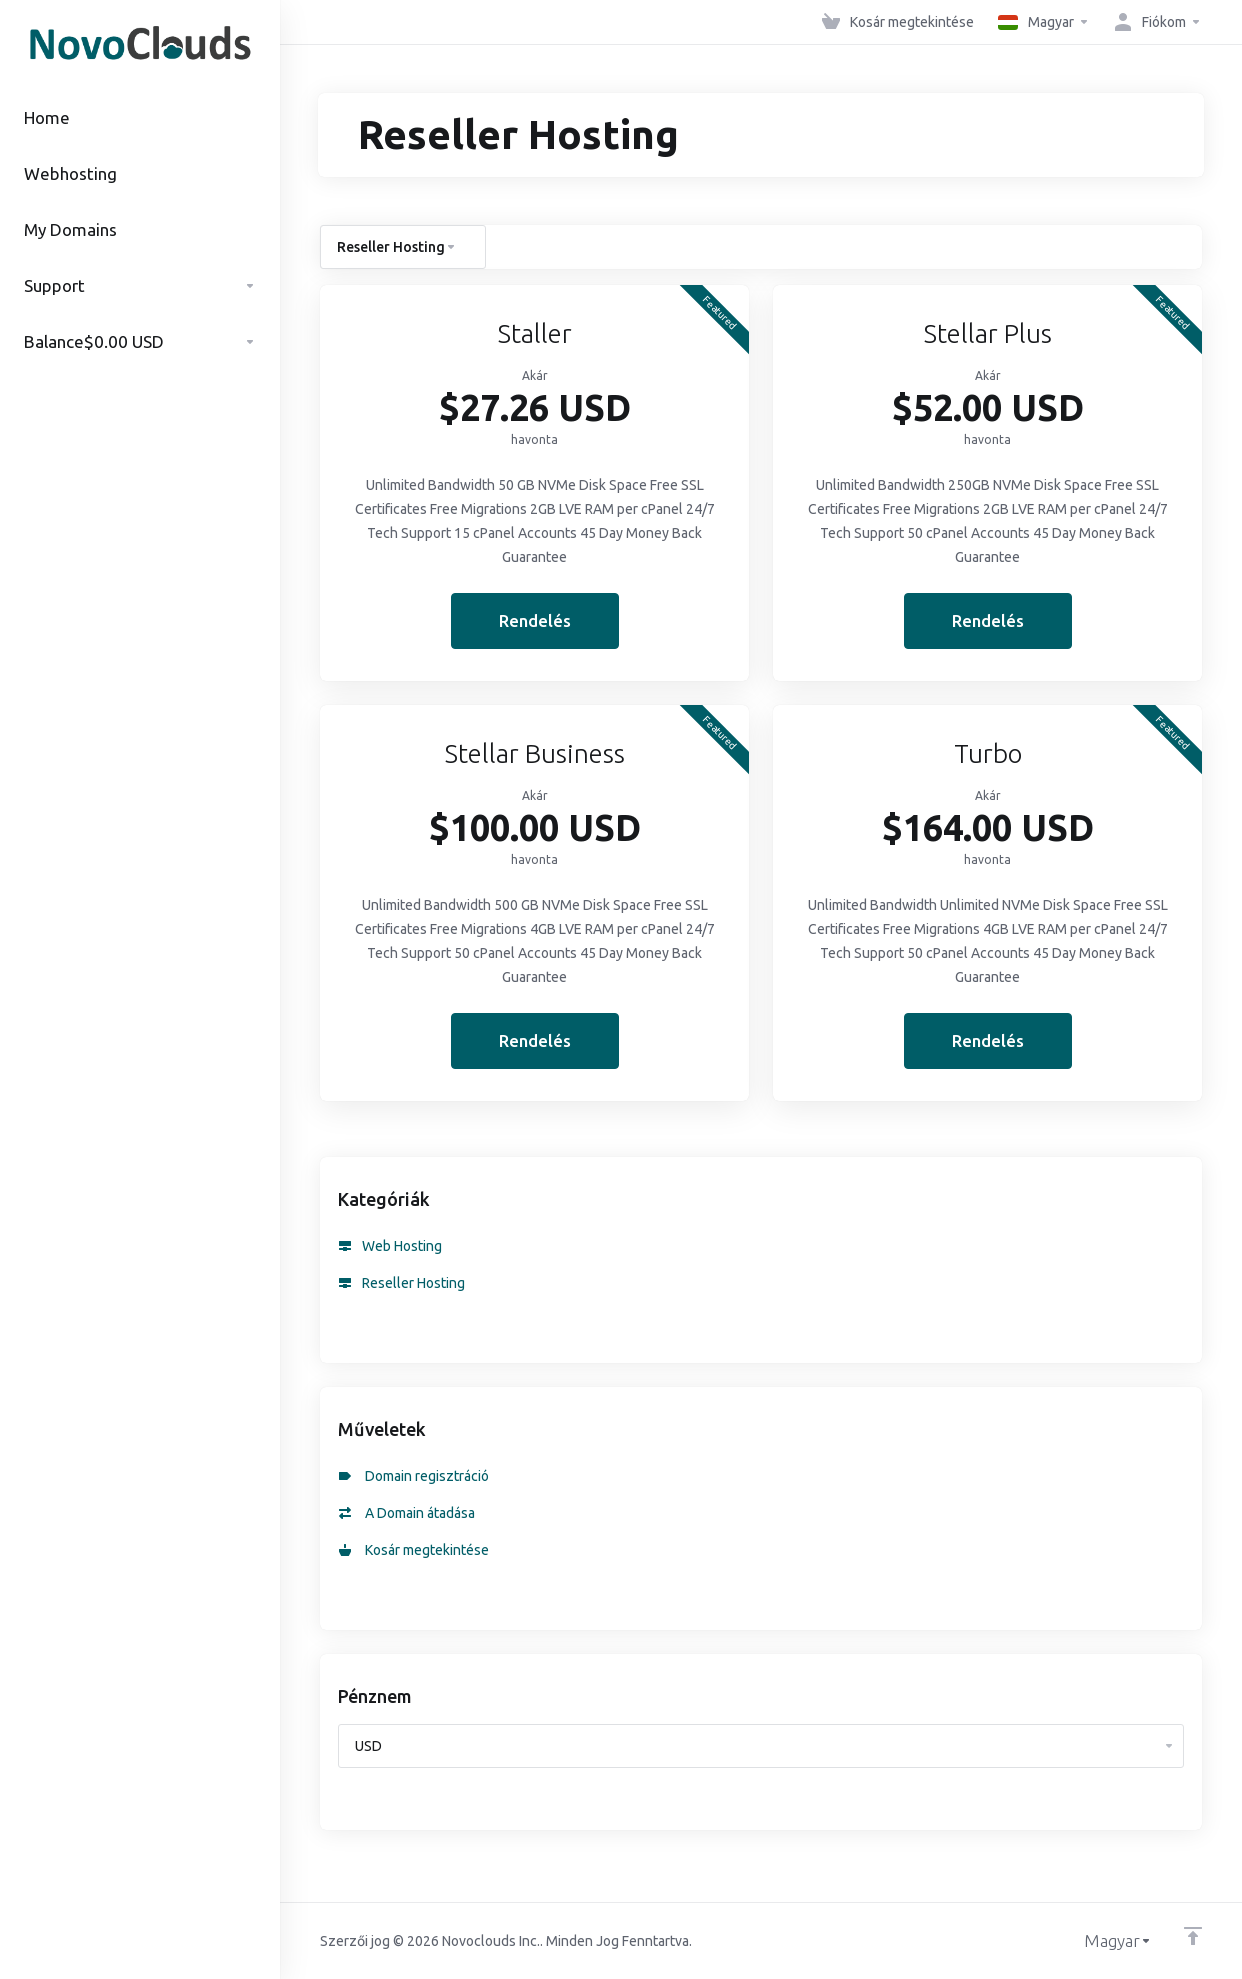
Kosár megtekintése (414, 1550)
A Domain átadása (407, 1513)
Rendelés (535, 620)
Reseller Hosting (402, 1283)
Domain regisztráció (414, 1476)
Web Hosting (390, 1246)
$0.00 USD (140, 342)
